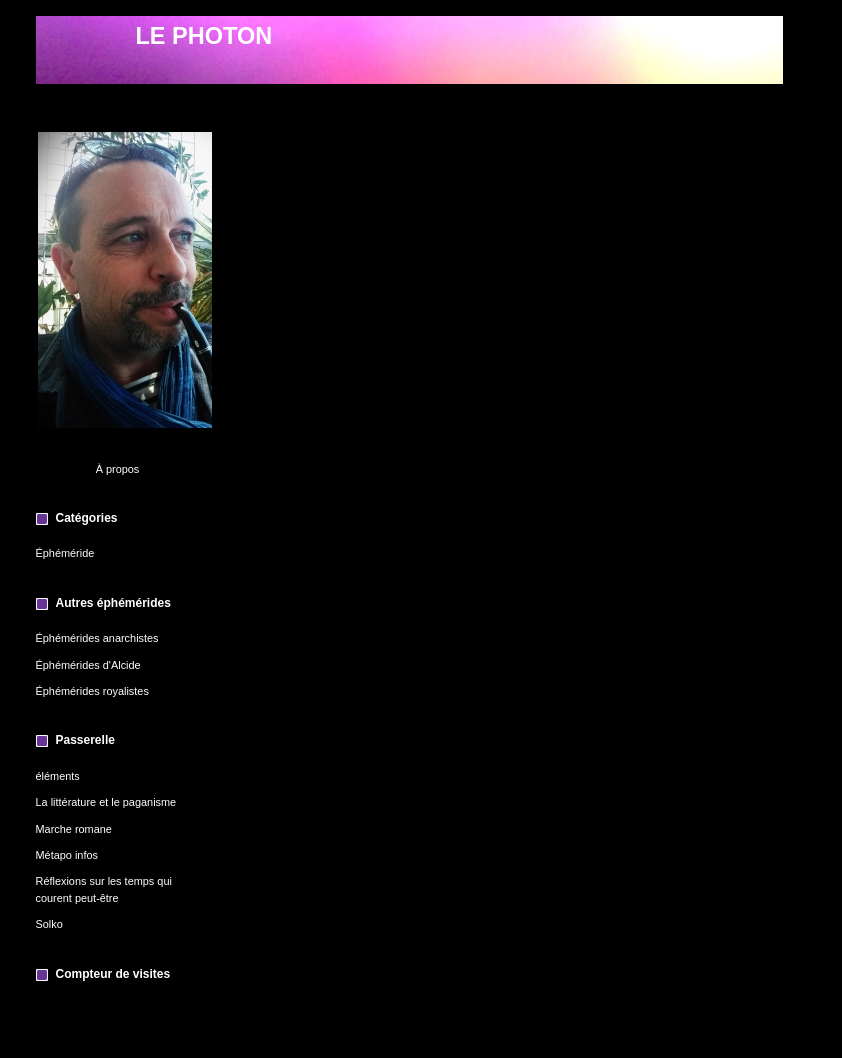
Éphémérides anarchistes (97, 638)
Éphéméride (65, 553)
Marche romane (74, 829)
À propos (118, 469)
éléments (58, 776)
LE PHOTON (204, 36)
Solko (49, 924)
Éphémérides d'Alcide (88, 665)
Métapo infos (67, 855)
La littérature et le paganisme (106, 802)
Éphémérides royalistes (92, 691)
